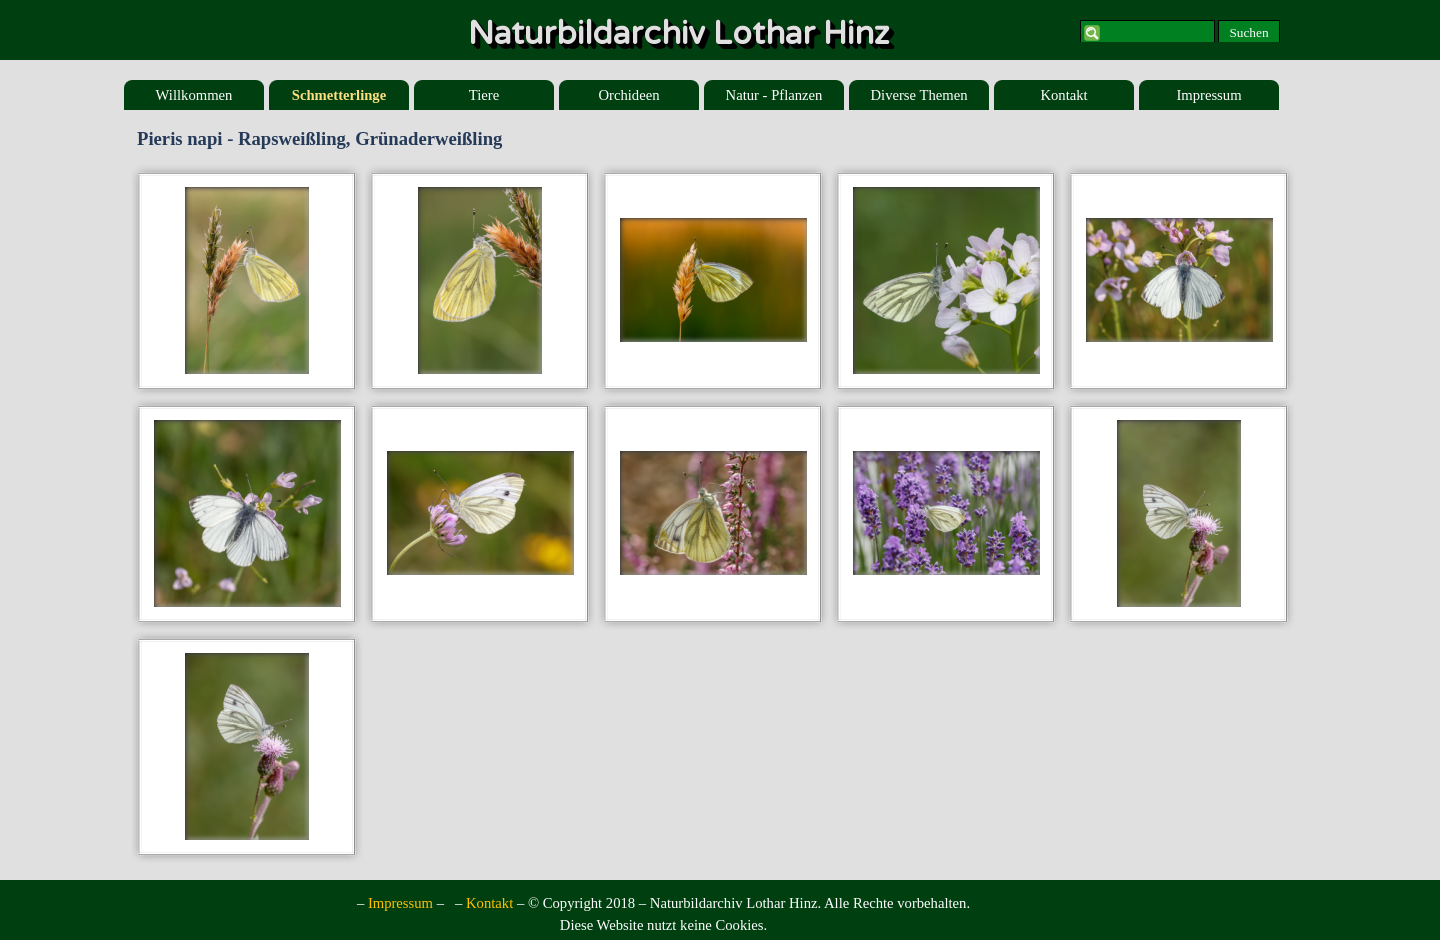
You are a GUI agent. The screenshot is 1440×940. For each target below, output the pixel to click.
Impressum (1208, 95)
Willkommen (194, 95)
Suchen (1248, 32)
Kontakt (1063, 95)
